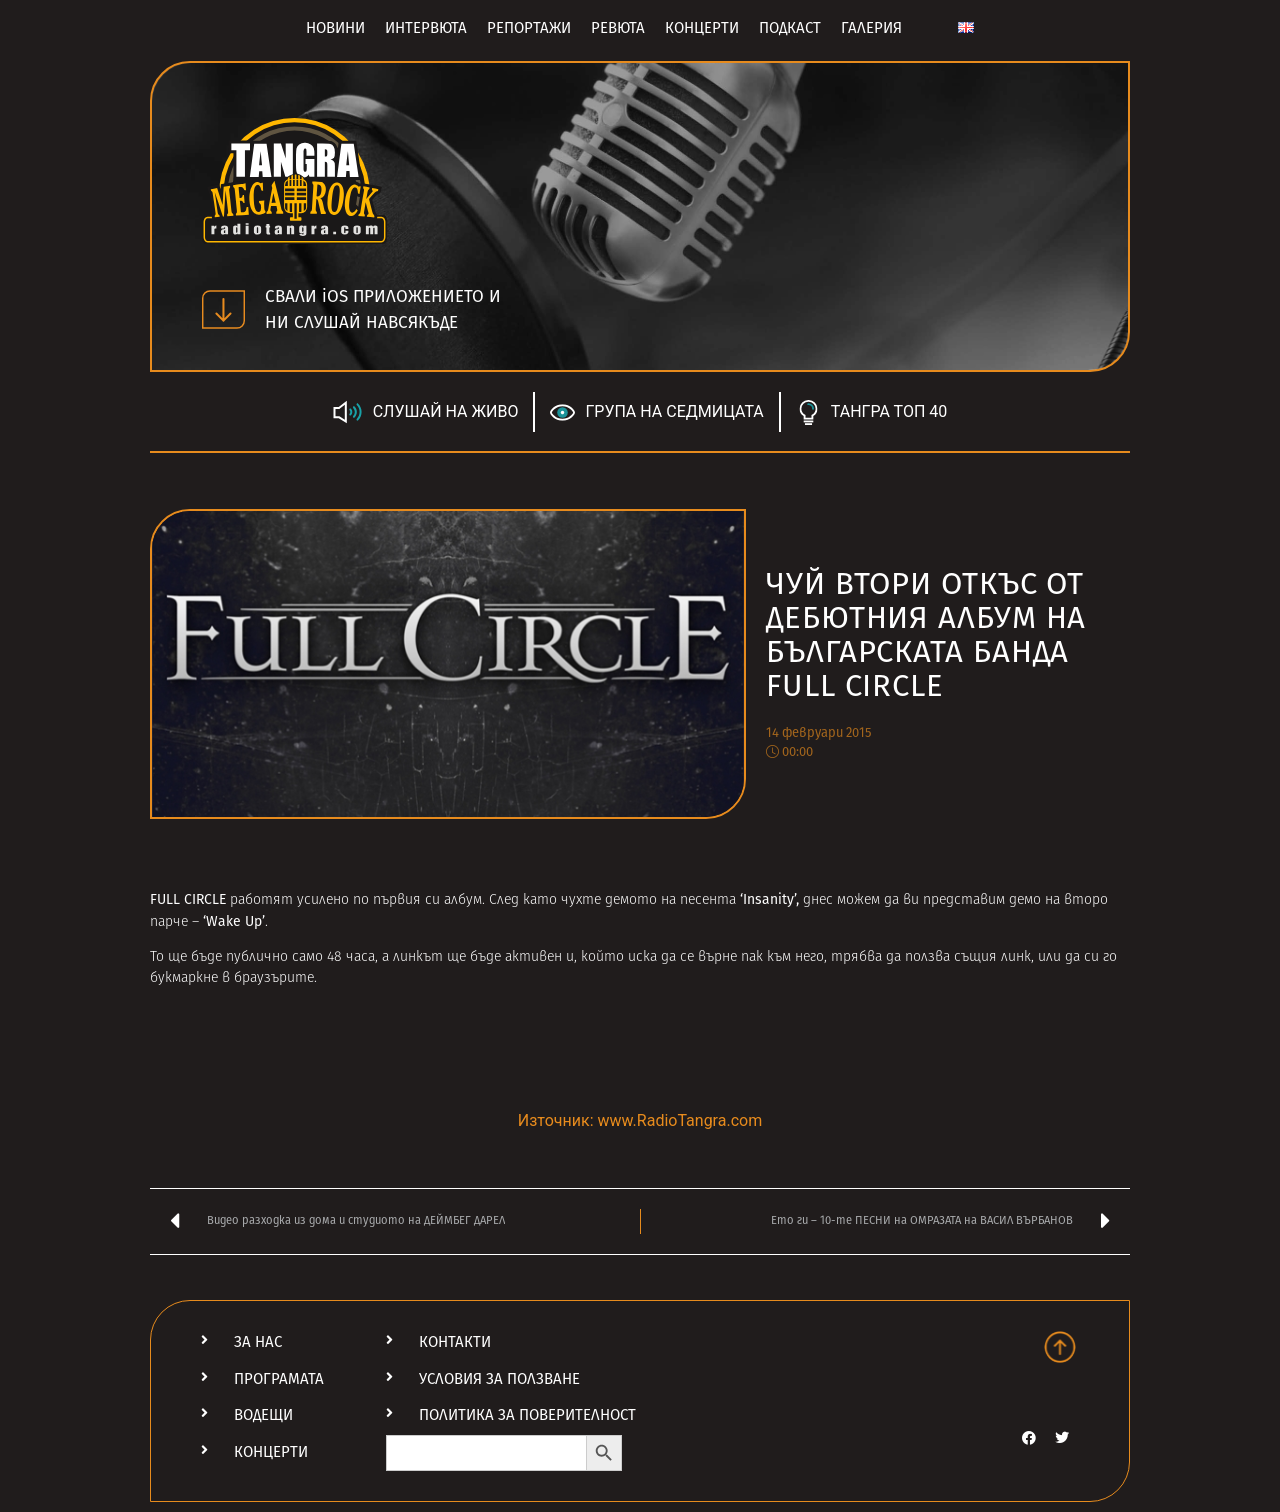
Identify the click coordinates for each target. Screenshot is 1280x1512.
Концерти (702, 28)
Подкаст (790, 28)
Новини (335, 28)
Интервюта (426, 28)
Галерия (871, 28)
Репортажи (529, 28)
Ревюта (618, 28)
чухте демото (609, 900)
